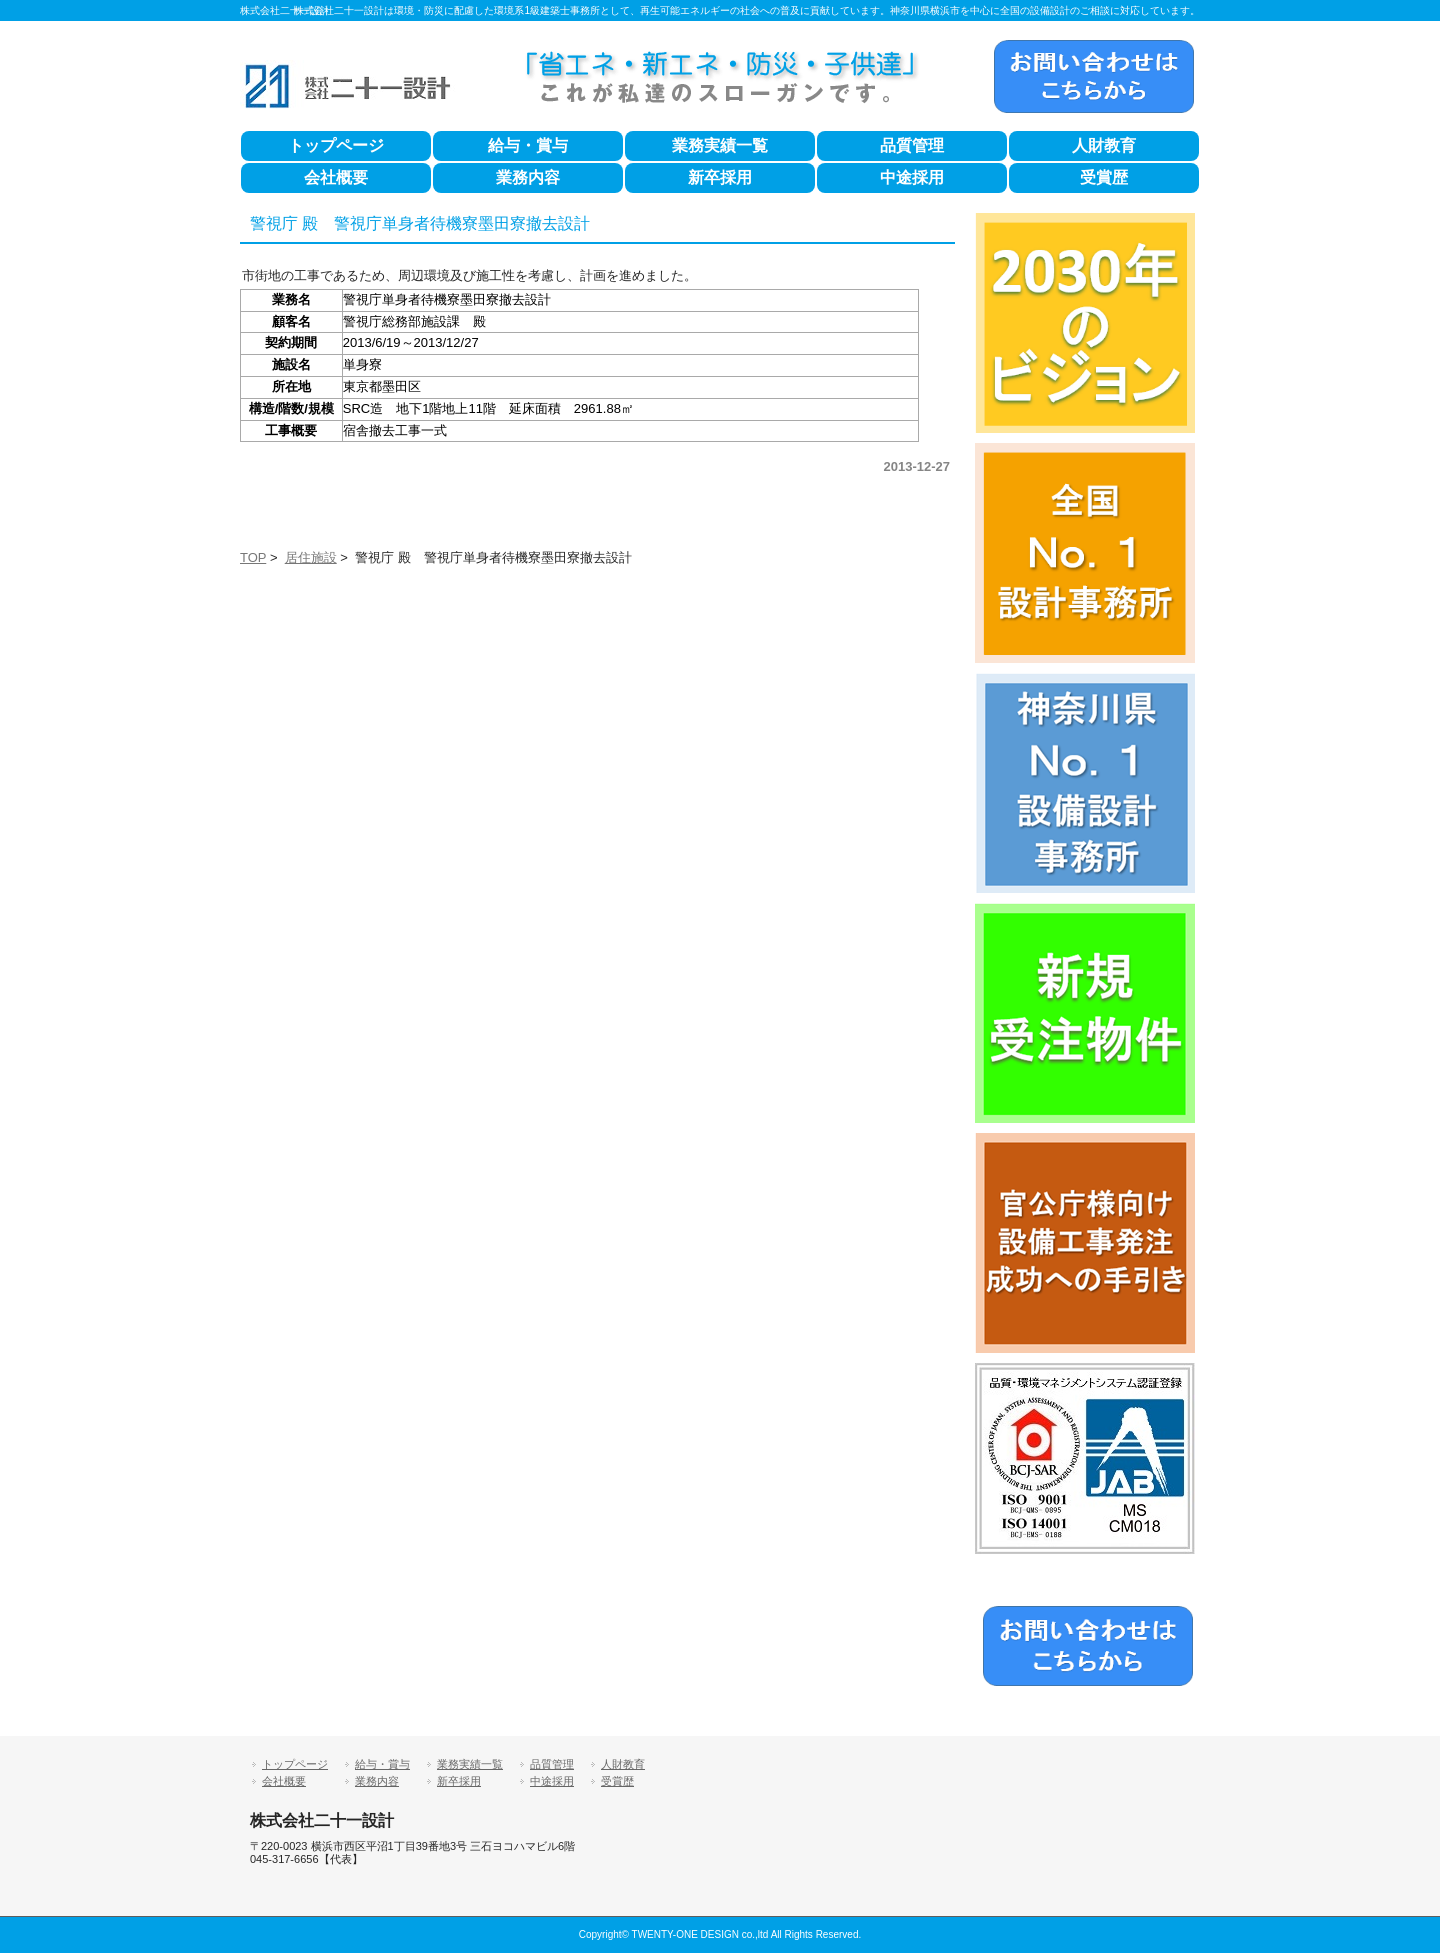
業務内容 (528, 177)
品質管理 (912, 145)
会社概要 (336, 177)
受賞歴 (1104, 177)
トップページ (336, 145)
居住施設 (311, 557)
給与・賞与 (528, 145)
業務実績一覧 (720, 145)
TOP (253, 557)
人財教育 (1104, 145)
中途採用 (912, 177)
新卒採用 (720, 177)
